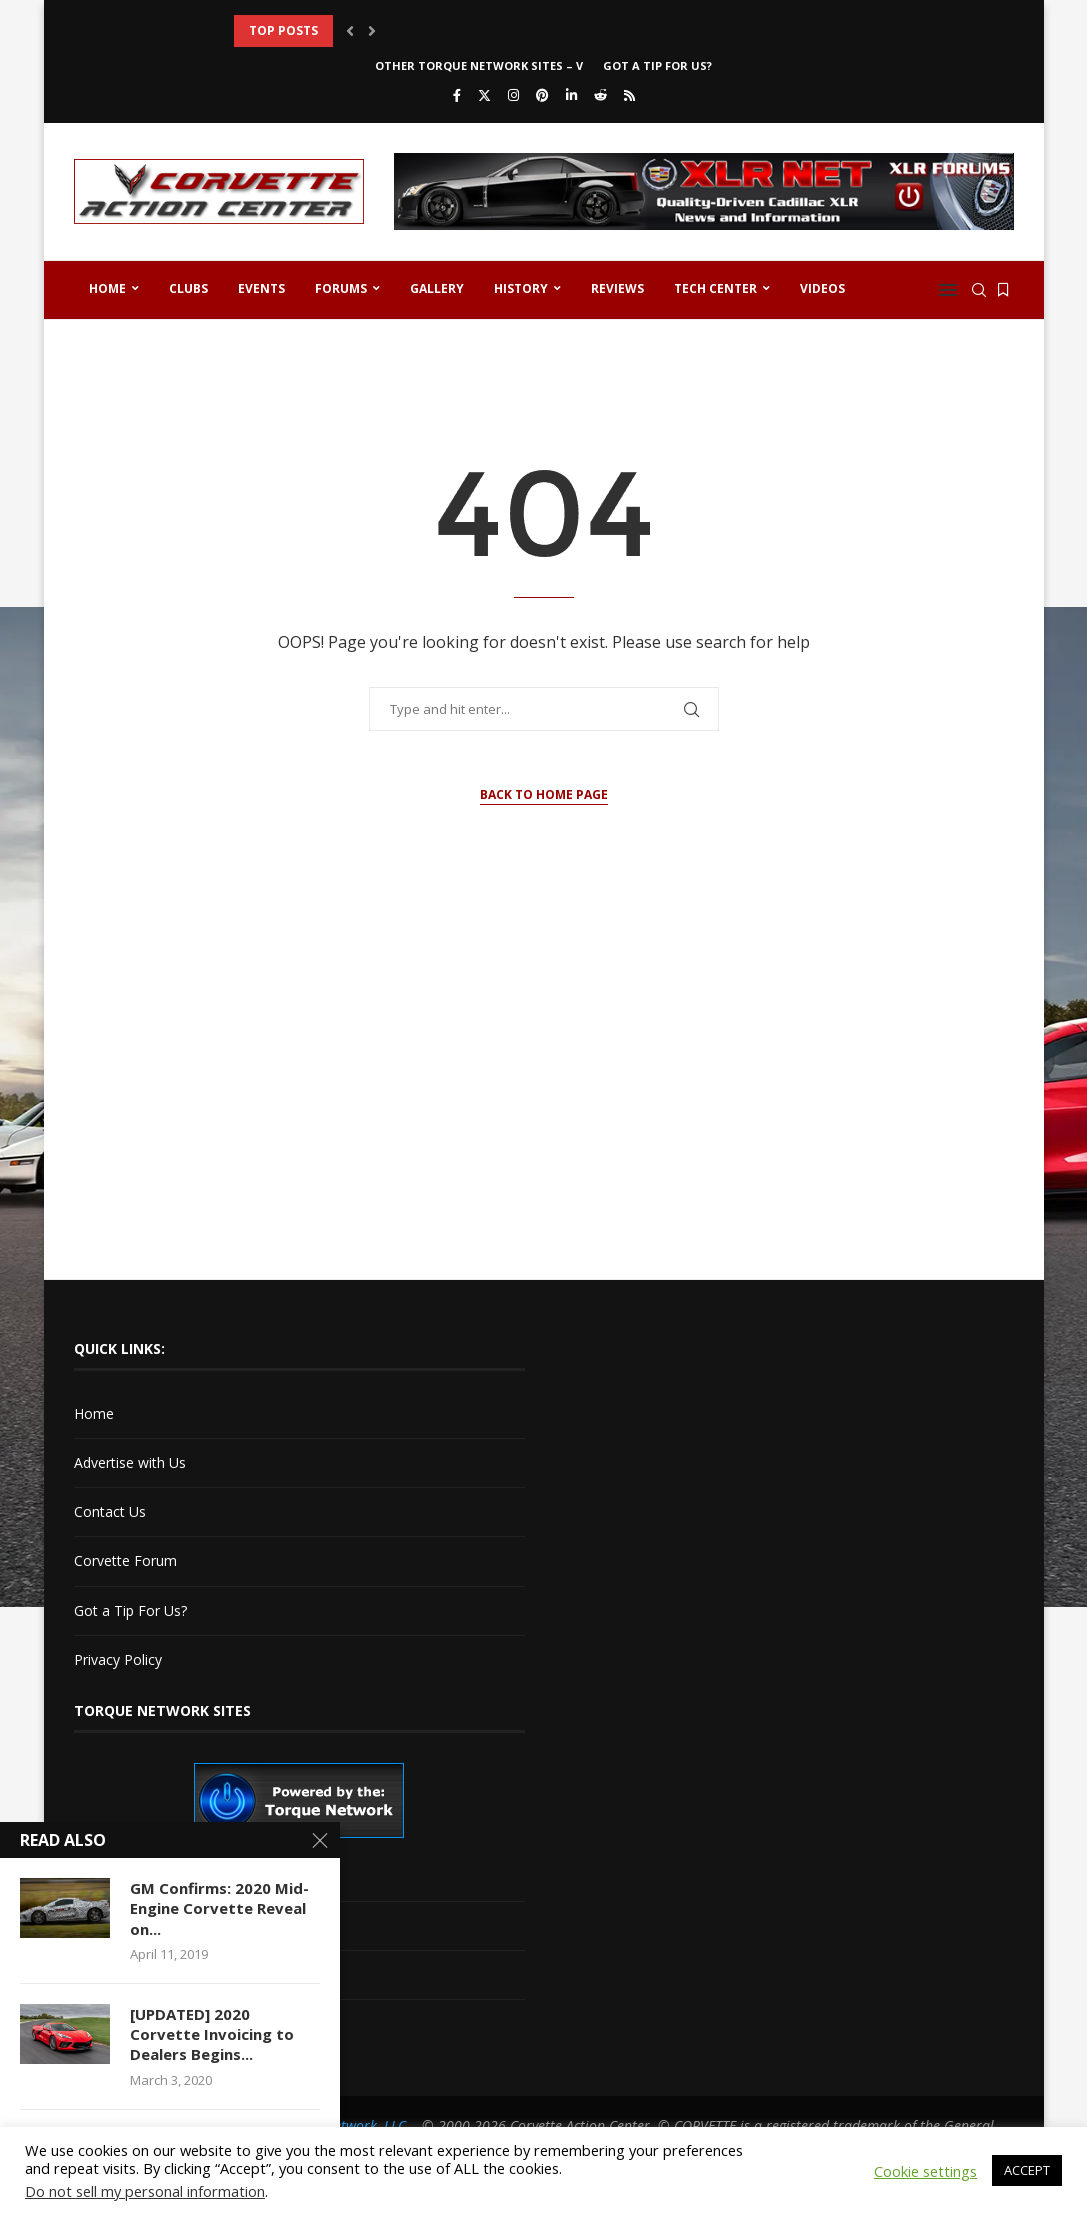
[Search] (979, 290)
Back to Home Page (544, 794)
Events (261, 288)
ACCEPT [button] (1027, 2170)
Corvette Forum (125, 1560)
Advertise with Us (130, 1462)
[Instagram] (513, 95)
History (521, 288)
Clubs (188, 288)
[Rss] (629, 95)
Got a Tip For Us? (657, 65)
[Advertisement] (544, 1089)
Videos (822, 288)
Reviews (617, 288)
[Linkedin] (571, 95)
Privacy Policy (118, 1659)
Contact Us (110, 1511)
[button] (350, 31)
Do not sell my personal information (145, 2191)
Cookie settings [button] (925, 2171)
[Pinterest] (542, 95)
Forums (341, 288)
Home (107, 288)
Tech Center (715, 288)
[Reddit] (600, 95)
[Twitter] (484, 95)
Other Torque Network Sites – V (479, 65)
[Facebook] (457, 95)
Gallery (437, 288)
